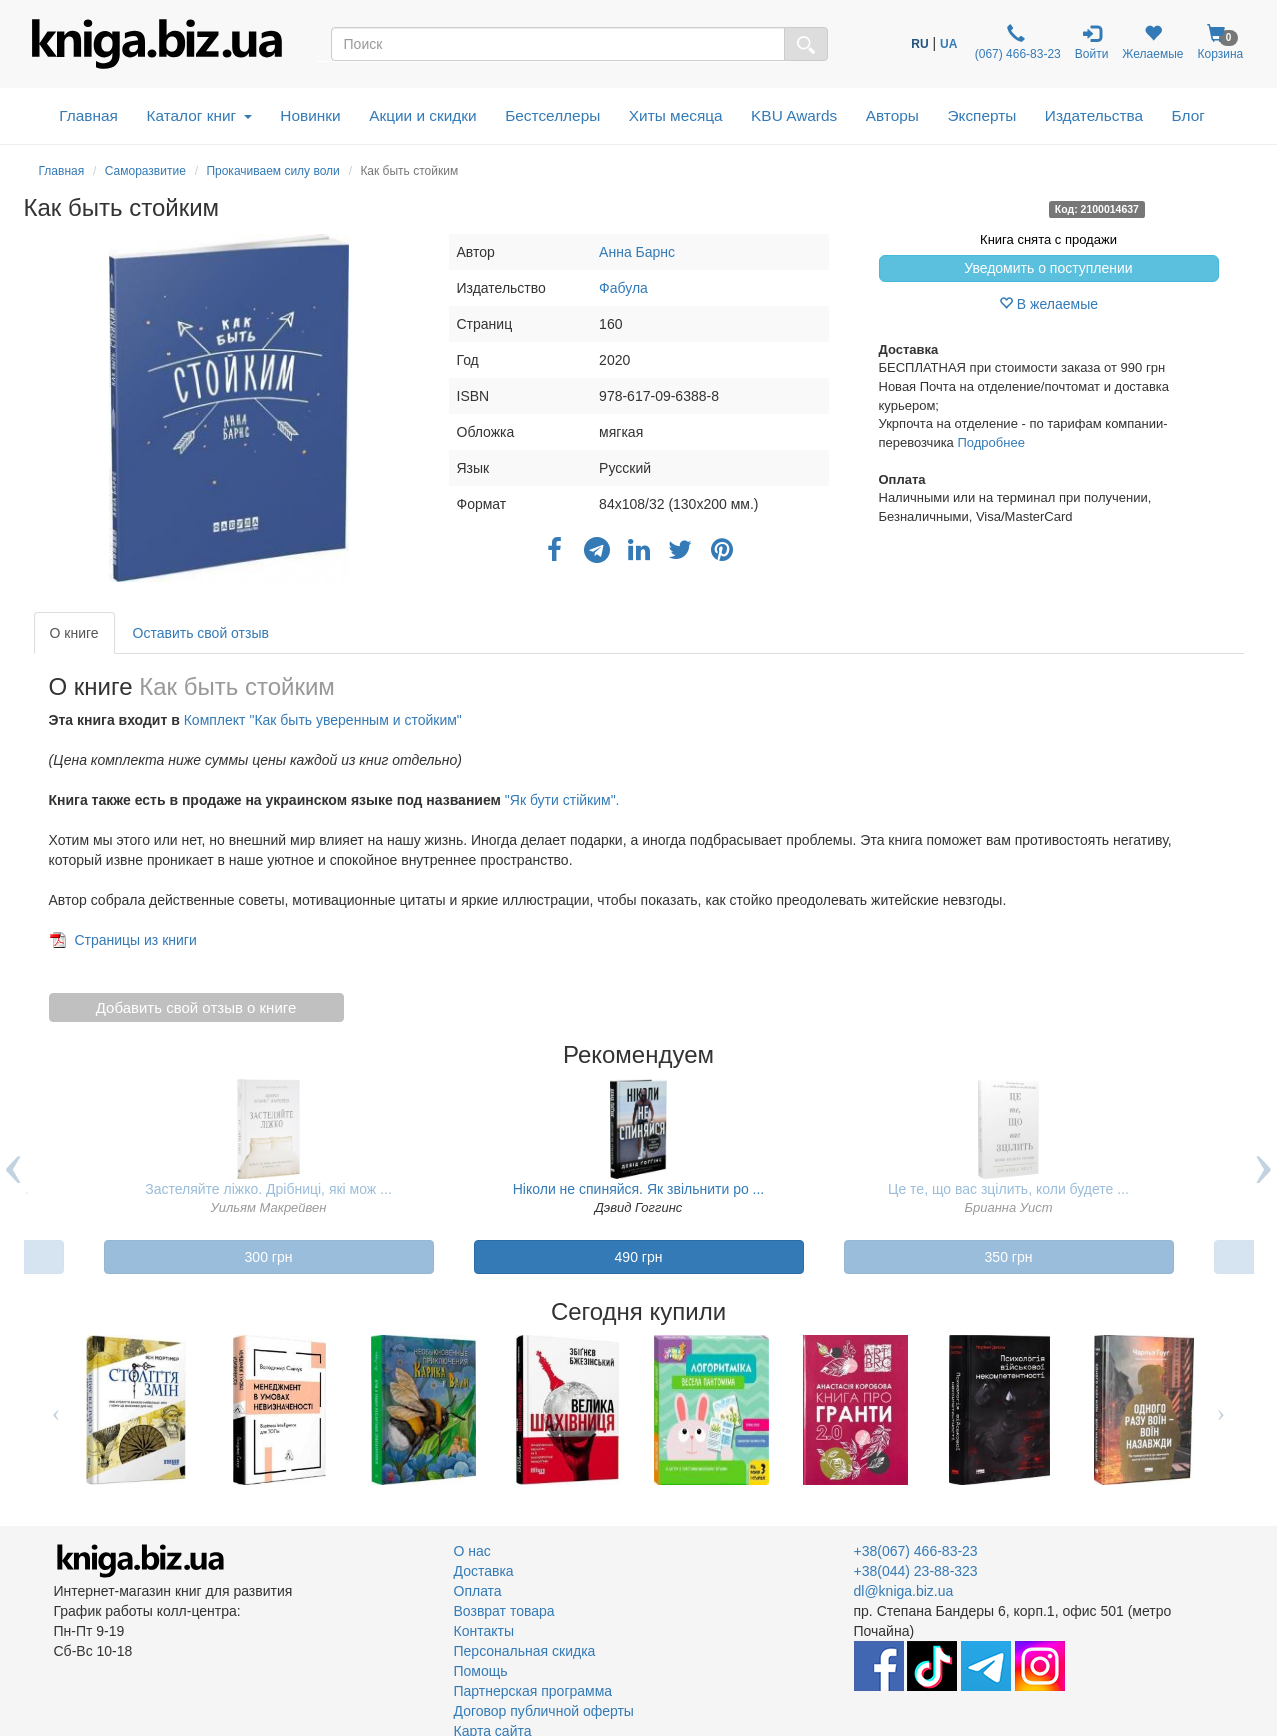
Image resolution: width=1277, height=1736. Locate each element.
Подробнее (990, 442)
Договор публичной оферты (544, 1711)
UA (948, 44)
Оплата (478, 1591)
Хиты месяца (676, 115)
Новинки (310, 115)
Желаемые (1152, 42)
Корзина (1220, 42)
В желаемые (1048, 304)
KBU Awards (794, 115)
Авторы (892, 115)
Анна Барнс (637, 252)
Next (1221, 1410)
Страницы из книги (135, 940)
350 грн (1009, 1257)
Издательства (1094, 115)
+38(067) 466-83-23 (916, 1551)
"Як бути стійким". (562, 800)
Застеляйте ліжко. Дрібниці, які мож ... (268, 1189)
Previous (56, 1410)
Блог (1188, 115)
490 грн (639, 1257)
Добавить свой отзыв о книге (196, 1007)
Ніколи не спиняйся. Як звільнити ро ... (639, 1189)
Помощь (481, 1671)
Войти (1092, 42)
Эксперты (981, 115)
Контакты (484, 1631)
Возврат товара (504, 1611)
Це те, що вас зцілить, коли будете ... (1008, 1189)
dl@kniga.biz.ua (904, 1591)
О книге (74, 633)
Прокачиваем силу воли (272, 171)
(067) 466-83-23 (1015, 42)
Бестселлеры (552, 115)
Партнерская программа (533, 1691)
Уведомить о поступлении (1048, 268)
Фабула (623, 288)
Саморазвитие (145, 171)
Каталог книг (198, 115)
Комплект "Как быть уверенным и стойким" (323, 720)
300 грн (269, 1257)
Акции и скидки (423, 115)
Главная (88, 115)
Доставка (484, 1571)
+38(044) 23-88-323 (916, 1571)
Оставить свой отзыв (201, 633)
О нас (472, 1551)
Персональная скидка (525, 1651)
